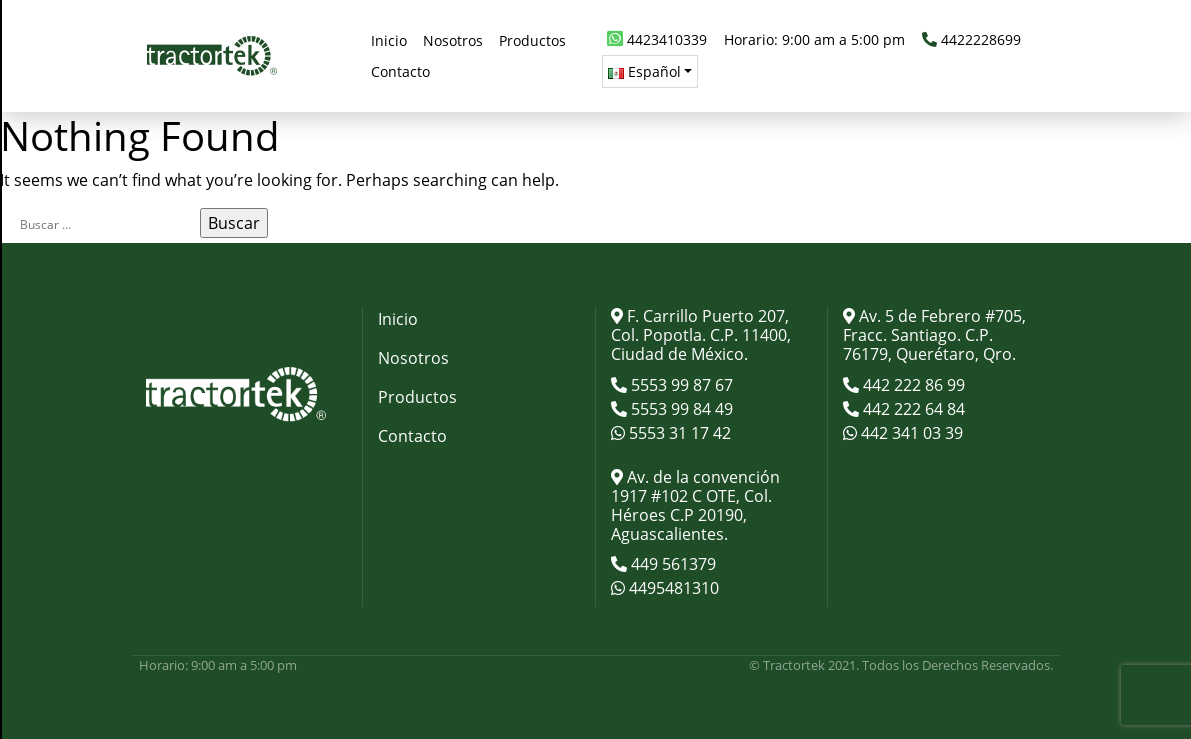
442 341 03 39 (910, 433)
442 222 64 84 (912, 409)
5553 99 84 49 (680, 409)
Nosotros (413, 358)
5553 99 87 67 (680, 385)
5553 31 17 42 (678, 433)
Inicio (398, 319)
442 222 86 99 (912, 385)
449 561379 (671, 564)
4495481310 (672, 588)
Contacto (412, 436)
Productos (417, 397)
